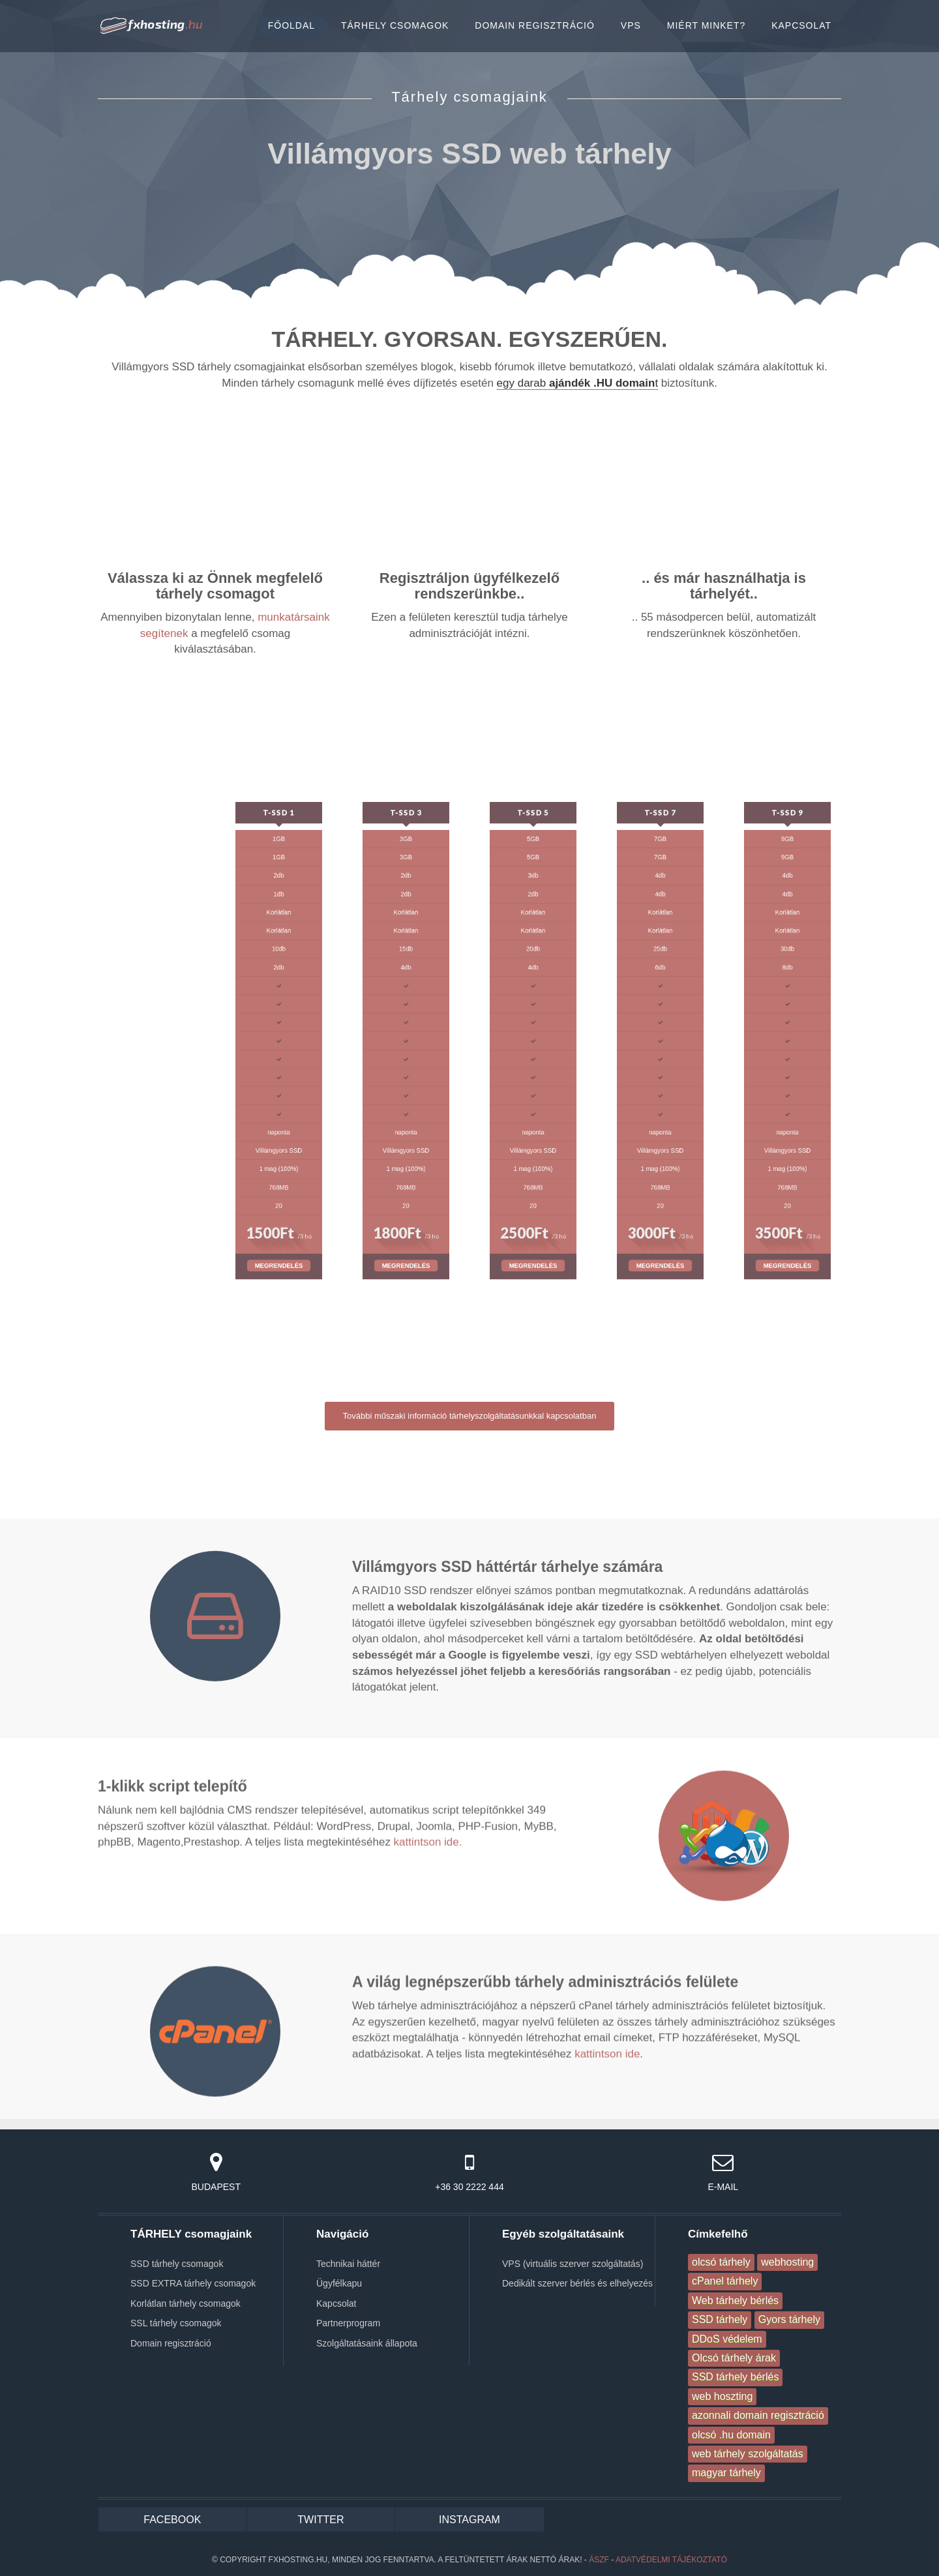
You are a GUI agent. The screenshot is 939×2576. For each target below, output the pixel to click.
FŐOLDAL (291, 25)
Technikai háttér (348, 2263)
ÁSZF (599, 2559)
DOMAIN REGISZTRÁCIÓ (535, 25)
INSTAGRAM (469, 2519)
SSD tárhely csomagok (176, 2263)
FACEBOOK (172, 2519)
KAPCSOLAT (801, 25)
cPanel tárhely (725, 2281)
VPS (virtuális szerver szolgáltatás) (572, 2263)
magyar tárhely (726, 2472)
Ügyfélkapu (339, 2283)
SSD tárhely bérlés (735, 2376)
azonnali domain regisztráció (758, 2415)
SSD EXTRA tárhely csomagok (193, 2283)
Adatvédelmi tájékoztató (671, 2559)
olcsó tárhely (721, 2262)
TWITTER (320, 2519)
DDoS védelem (727, 2339)
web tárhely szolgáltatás (747, 2453)
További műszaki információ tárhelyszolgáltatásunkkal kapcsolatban (470, 1416)
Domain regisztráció (170, 2343)
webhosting (787, 2262)
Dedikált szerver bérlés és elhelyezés (577, 2283)
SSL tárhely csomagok (176, 2323)
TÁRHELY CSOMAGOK (395, 25)
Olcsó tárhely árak (734, 2357)
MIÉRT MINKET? (706, 25)
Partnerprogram (348, 2323)
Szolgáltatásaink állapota (366, 2343)
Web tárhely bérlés (735, 2300)
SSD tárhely (719, 2319)
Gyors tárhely (789, 2319)
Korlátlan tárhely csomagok (185, 2303)
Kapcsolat (336, 2303)
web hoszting (722, 2396)
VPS (631, 25)
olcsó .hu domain (731, 2434)
